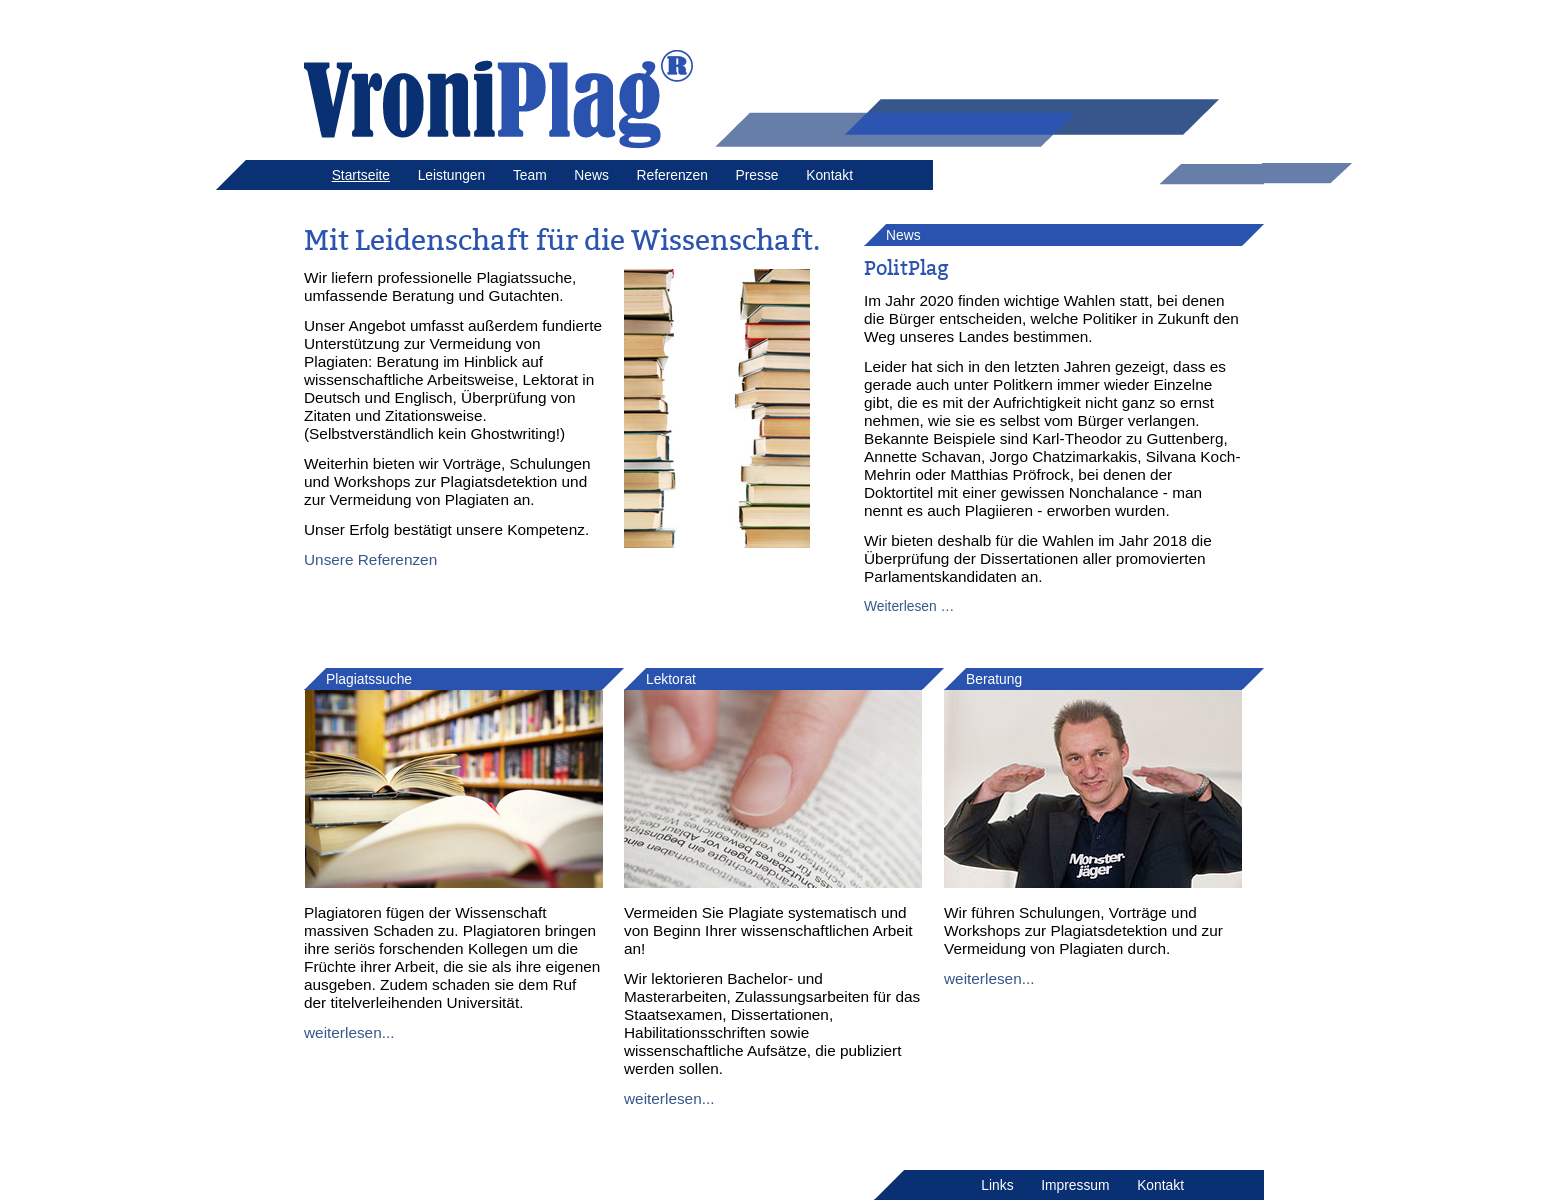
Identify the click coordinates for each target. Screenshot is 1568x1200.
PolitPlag (906, 268)
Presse (757, 175)
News (591, 175)
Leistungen (452, 175)
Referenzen (671, 175)
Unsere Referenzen (370, 559)
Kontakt (829, 175)
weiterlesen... (349, 1032)
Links (997, 1185)
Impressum (1075, 1185)
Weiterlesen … (909, 606)
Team (530, 175)
